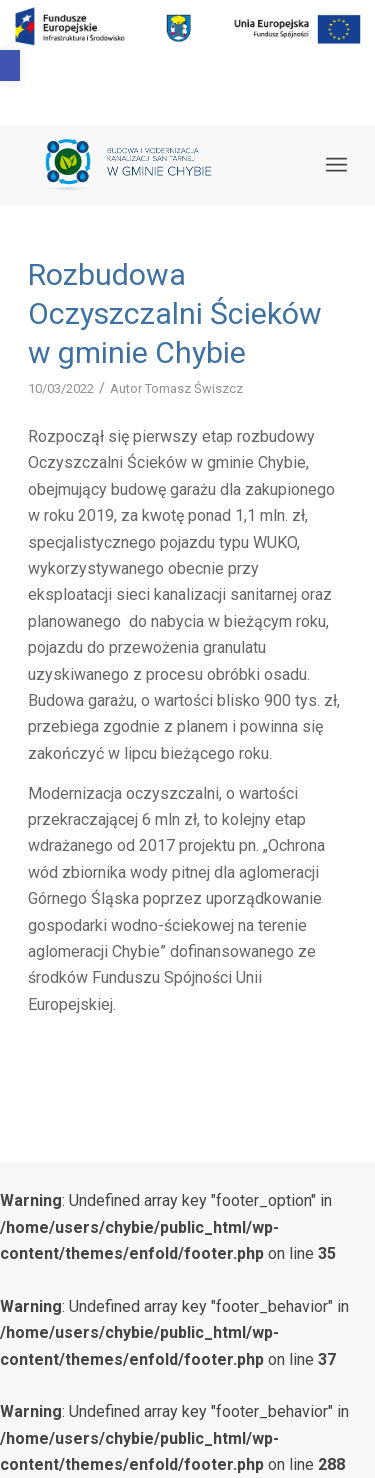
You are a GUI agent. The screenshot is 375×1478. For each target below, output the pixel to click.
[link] (10, 65)
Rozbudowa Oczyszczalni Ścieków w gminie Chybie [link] (175, 313)
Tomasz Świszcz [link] (194, 388)
